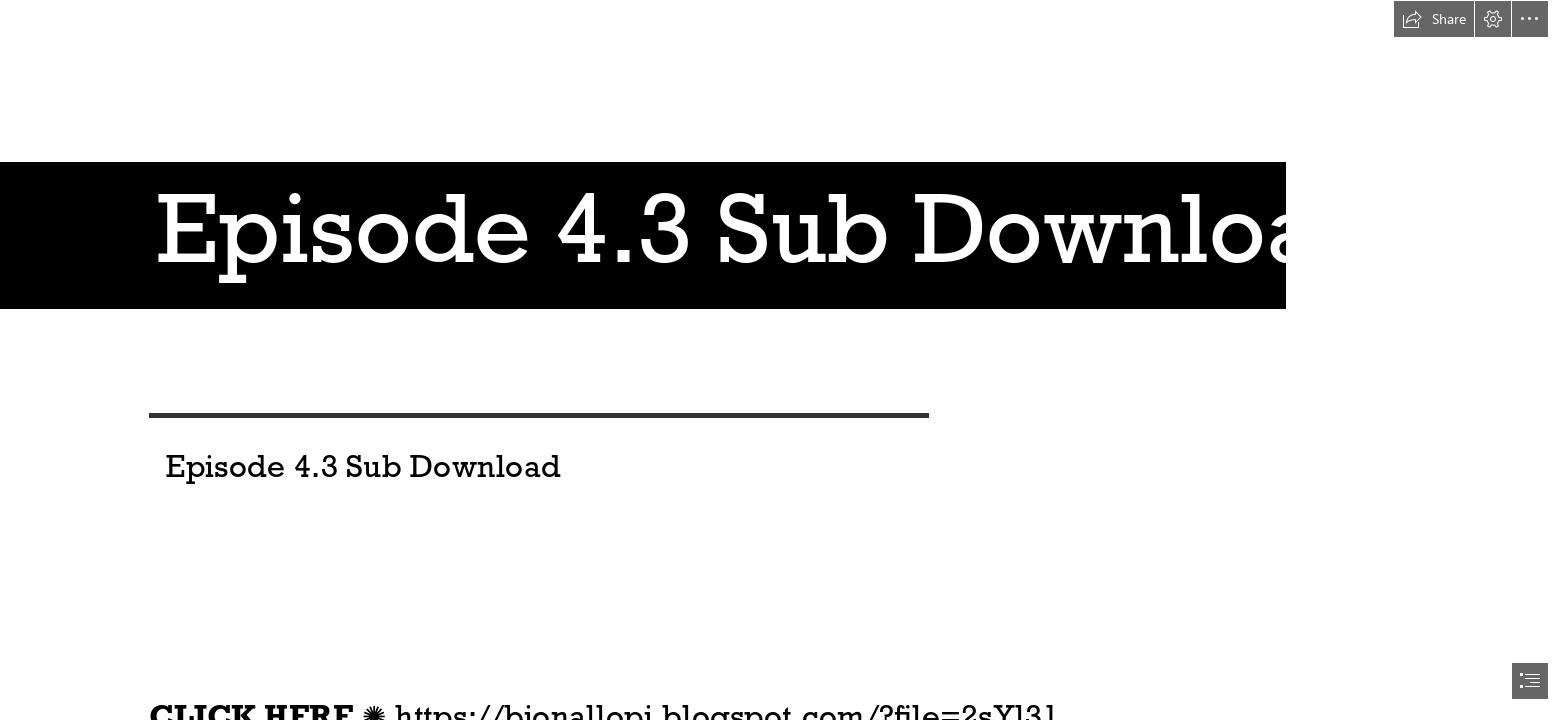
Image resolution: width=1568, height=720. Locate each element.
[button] (1434, 19)
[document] (784, 360)
